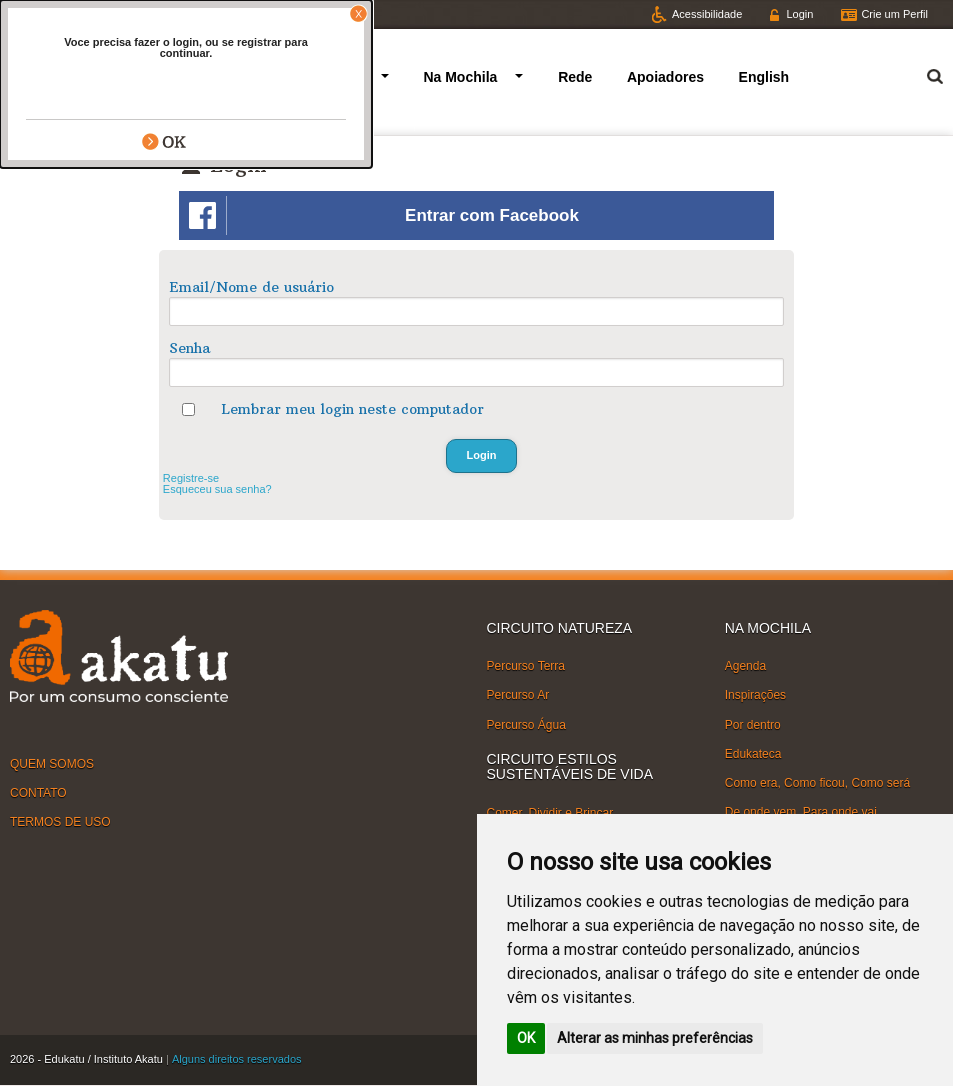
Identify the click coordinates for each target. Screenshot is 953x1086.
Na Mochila (460, 77)
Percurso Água (526, 724)
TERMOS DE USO (60, 822)
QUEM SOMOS (52, 763)
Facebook (123, 14)
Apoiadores (665, 77)
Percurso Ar (518, 695)
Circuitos (332, 77)
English (764, 77)
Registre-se (191, 478)
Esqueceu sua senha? (217, 489)
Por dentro (753, 724)
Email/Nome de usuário (251, 287)
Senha (189, 348)
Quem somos (223, 77)
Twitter (44, 14)
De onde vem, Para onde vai (801, 812)
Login (799, 14)
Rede (575, 77)
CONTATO (38, 793)
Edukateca (753, 754)
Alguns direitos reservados (237, 1059)
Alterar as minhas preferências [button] (655, 1038)
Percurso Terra (526, 666)
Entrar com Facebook (384, 215)
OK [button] (526, 1038)
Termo (923, 73)
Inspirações (755, 695)
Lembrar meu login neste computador (352, 409)
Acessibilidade (707, 14)
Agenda (745, 666)
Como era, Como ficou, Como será (817, 783)
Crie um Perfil (894, 14)
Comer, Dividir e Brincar (550, 812)
